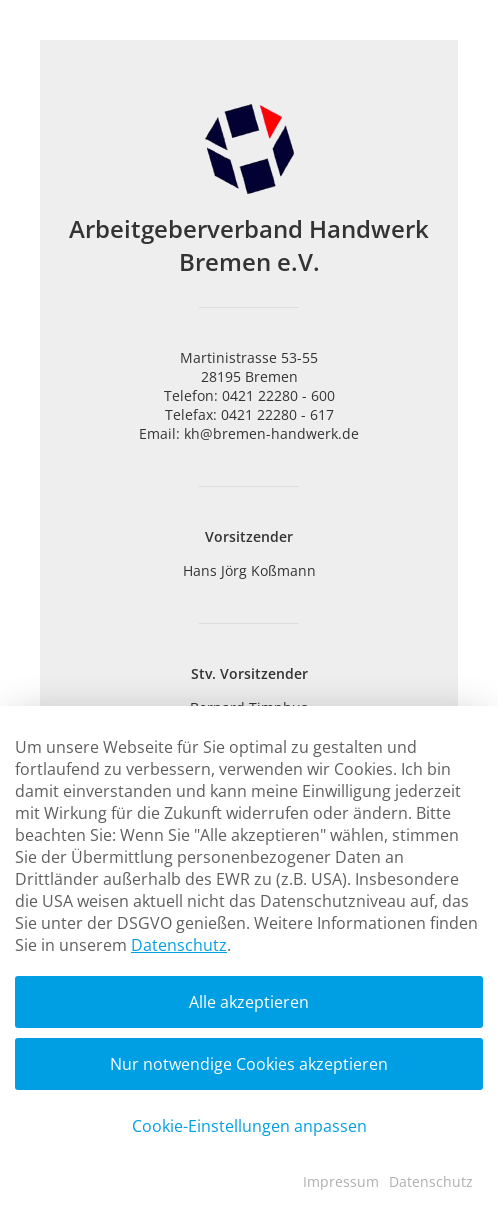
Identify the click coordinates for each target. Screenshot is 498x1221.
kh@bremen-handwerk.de (271, 433)
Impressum (341, 1181)
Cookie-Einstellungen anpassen (249, 1126)
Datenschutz (179, 945)
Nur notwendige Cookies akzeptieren (249, 1064)
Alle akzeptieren (249, 1002)
